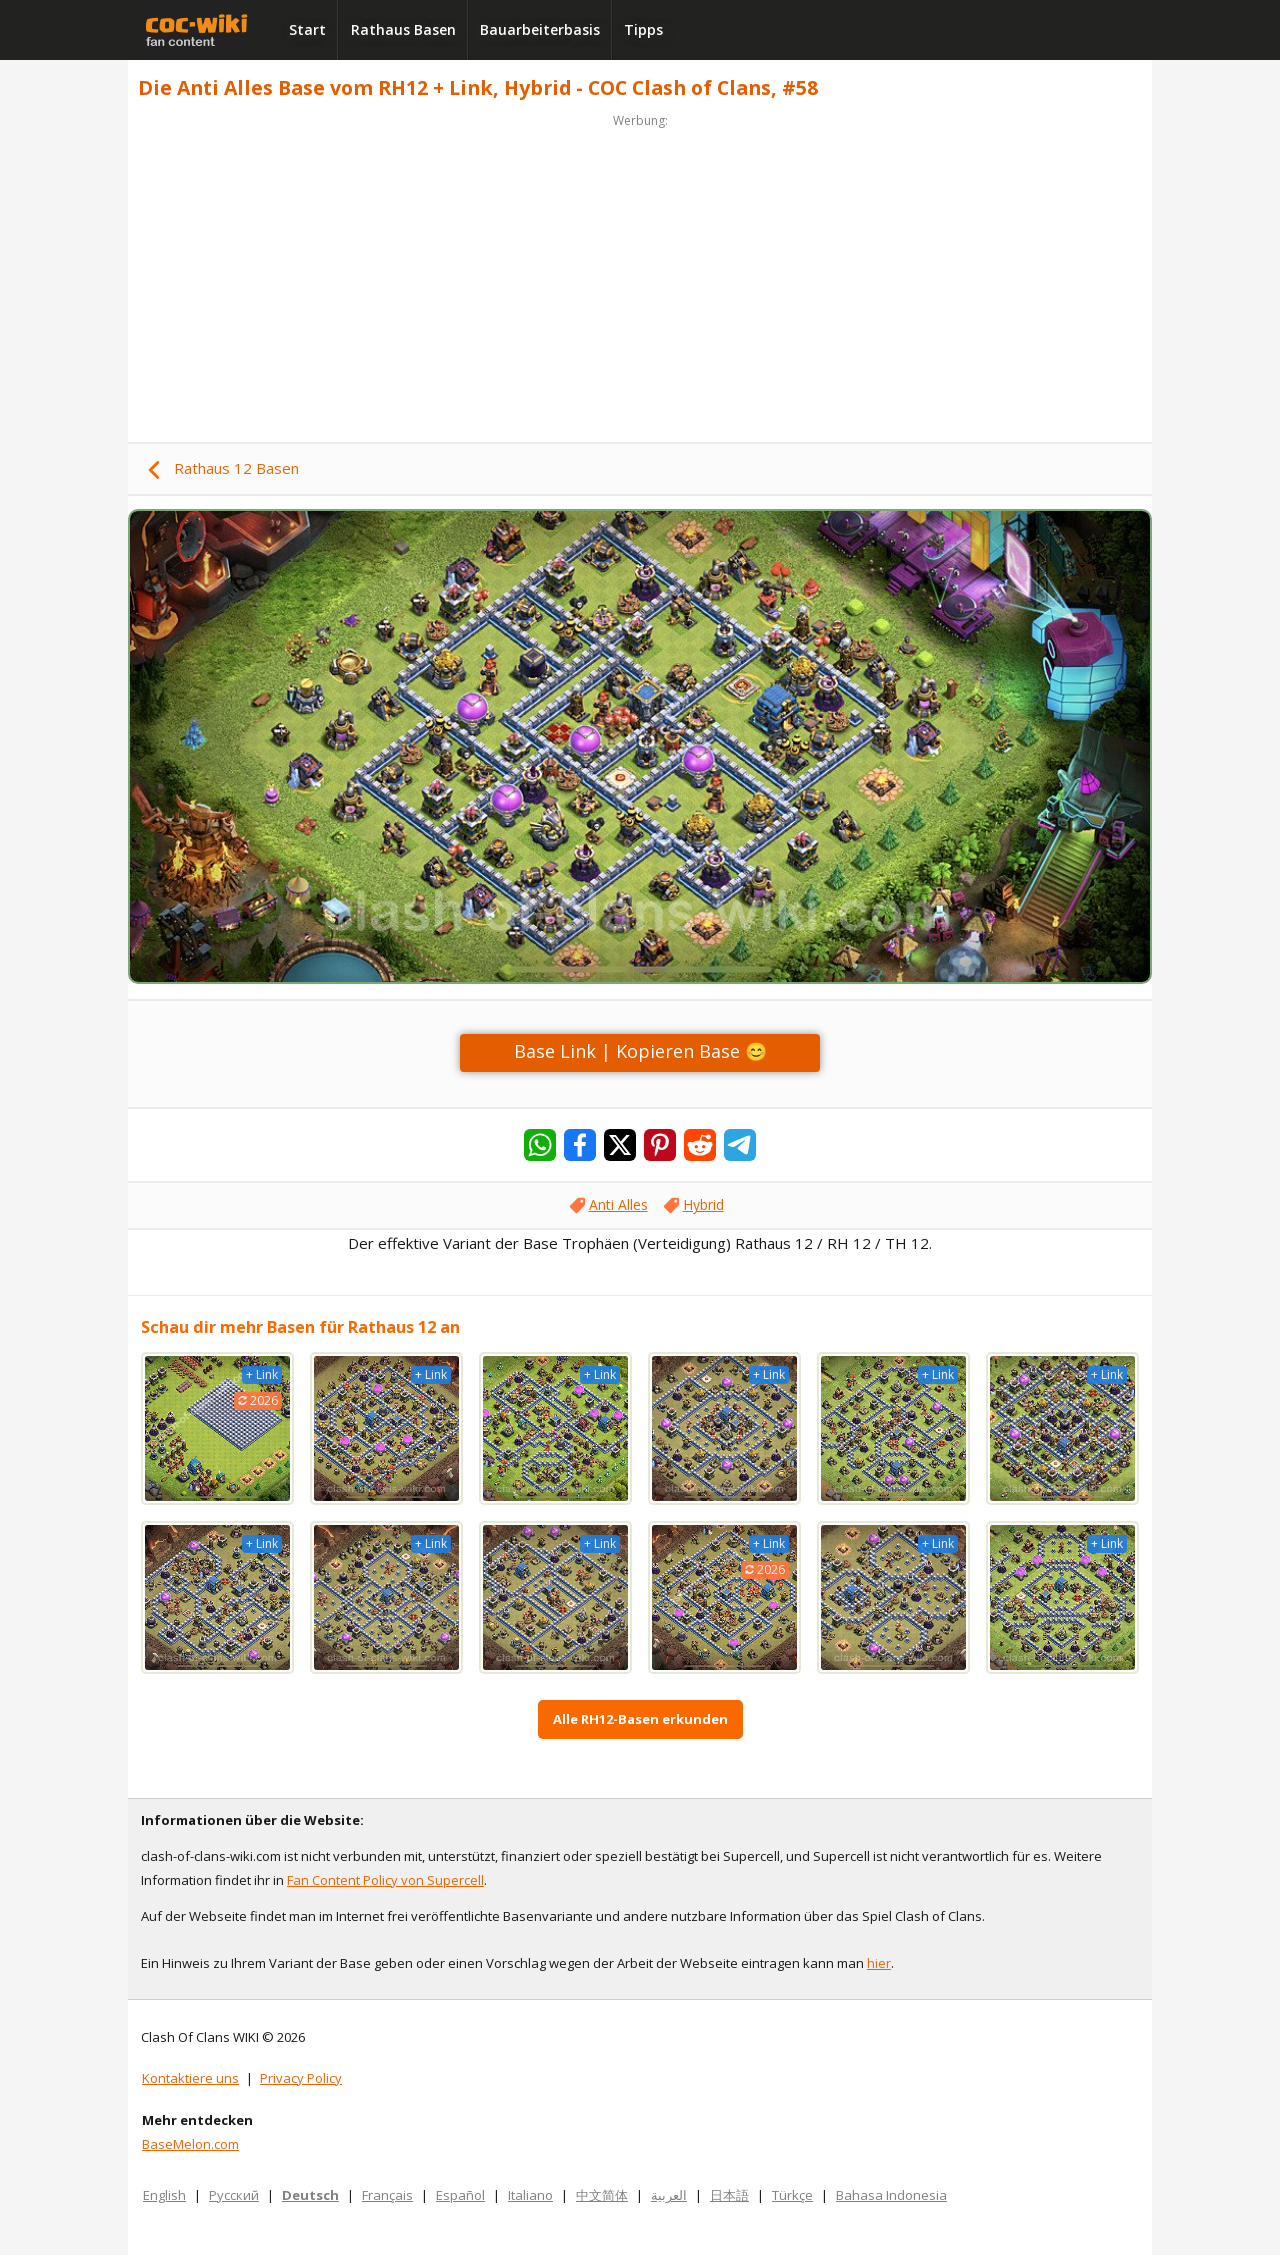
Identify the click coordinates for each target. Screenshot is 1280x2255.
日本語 (729, 2195)
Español (460, 2195)
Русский (234, 2195)
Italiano (530, 2195)
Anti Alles (618, 1204)
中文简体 (602, 2195)
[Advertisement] (640, 272)
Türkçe (792, 2195)
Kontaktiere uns (190, 2078)
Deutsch (310, 2195)
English (164, 2195)
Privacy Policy (301, 2078)
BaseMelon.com (190, 2144)
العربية (669, 2195)
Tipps (643, 29)
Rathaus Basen (403, 29)
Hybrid (703, 1204)
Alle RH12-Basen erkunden (640, 1719)
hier (879, 1963)
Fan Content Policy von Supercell (385, 1880)
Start (307, 29)
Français (387, 2195)
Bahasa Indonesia (891, 2195)
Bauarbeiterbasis (540, 29)
